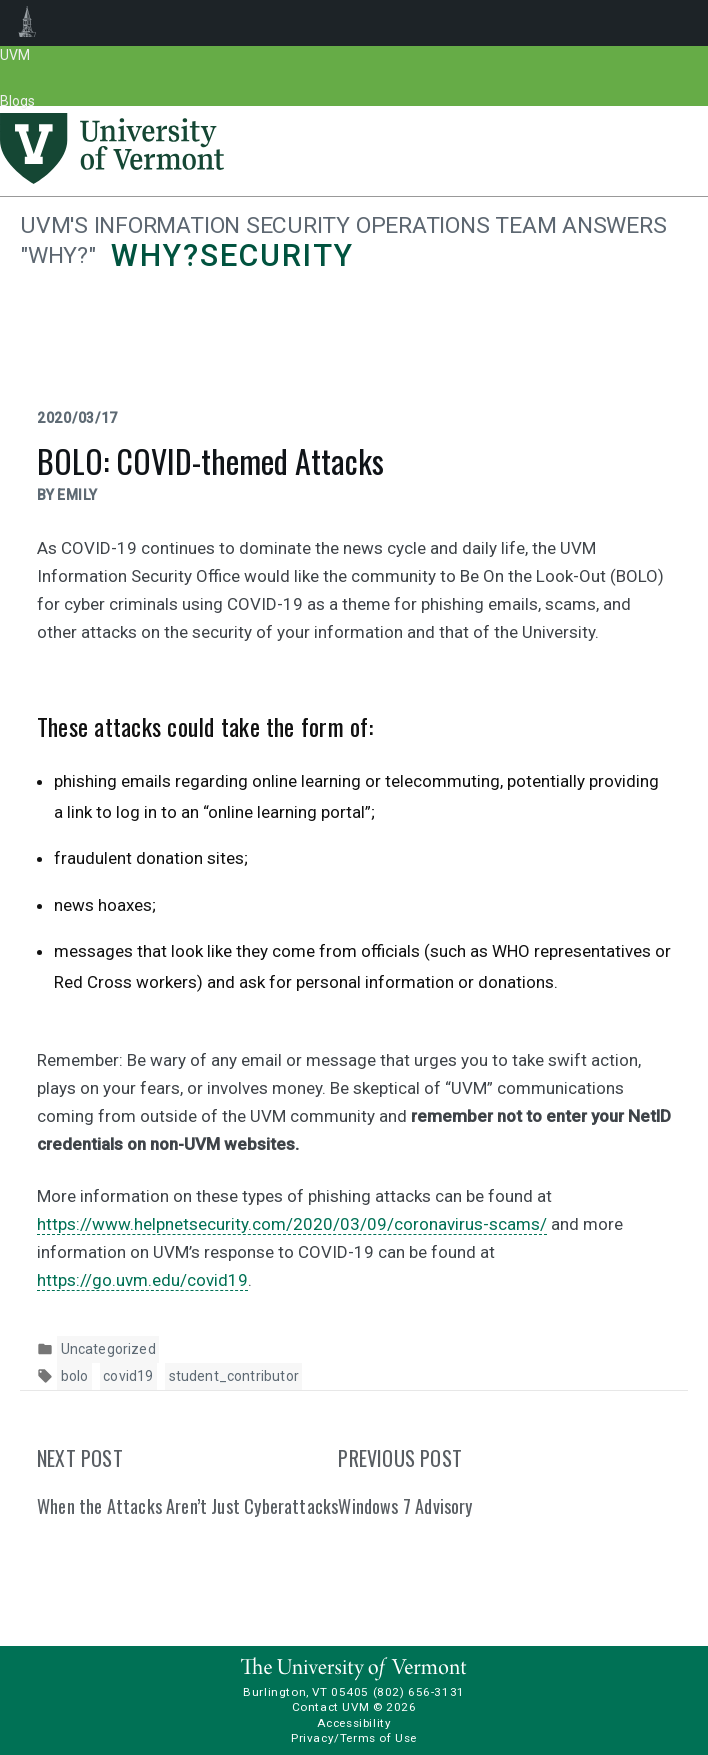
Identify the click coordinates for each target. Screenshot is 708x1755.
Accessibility (354, 1723)
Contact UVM (330, 1707)
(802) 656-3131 (419, 1692)
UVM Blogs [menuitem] (27, 23)
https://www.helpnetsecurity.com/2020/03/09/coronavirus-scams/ (292, 1224)
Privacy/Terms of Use (354, 1738)
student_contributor (234, 1376)
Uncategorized (108, 1349)
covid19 (128, 1376)
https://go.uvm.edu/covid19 (142, 1280)
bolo (75, 1376)
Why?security (232, 255)
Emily (77, 495)
